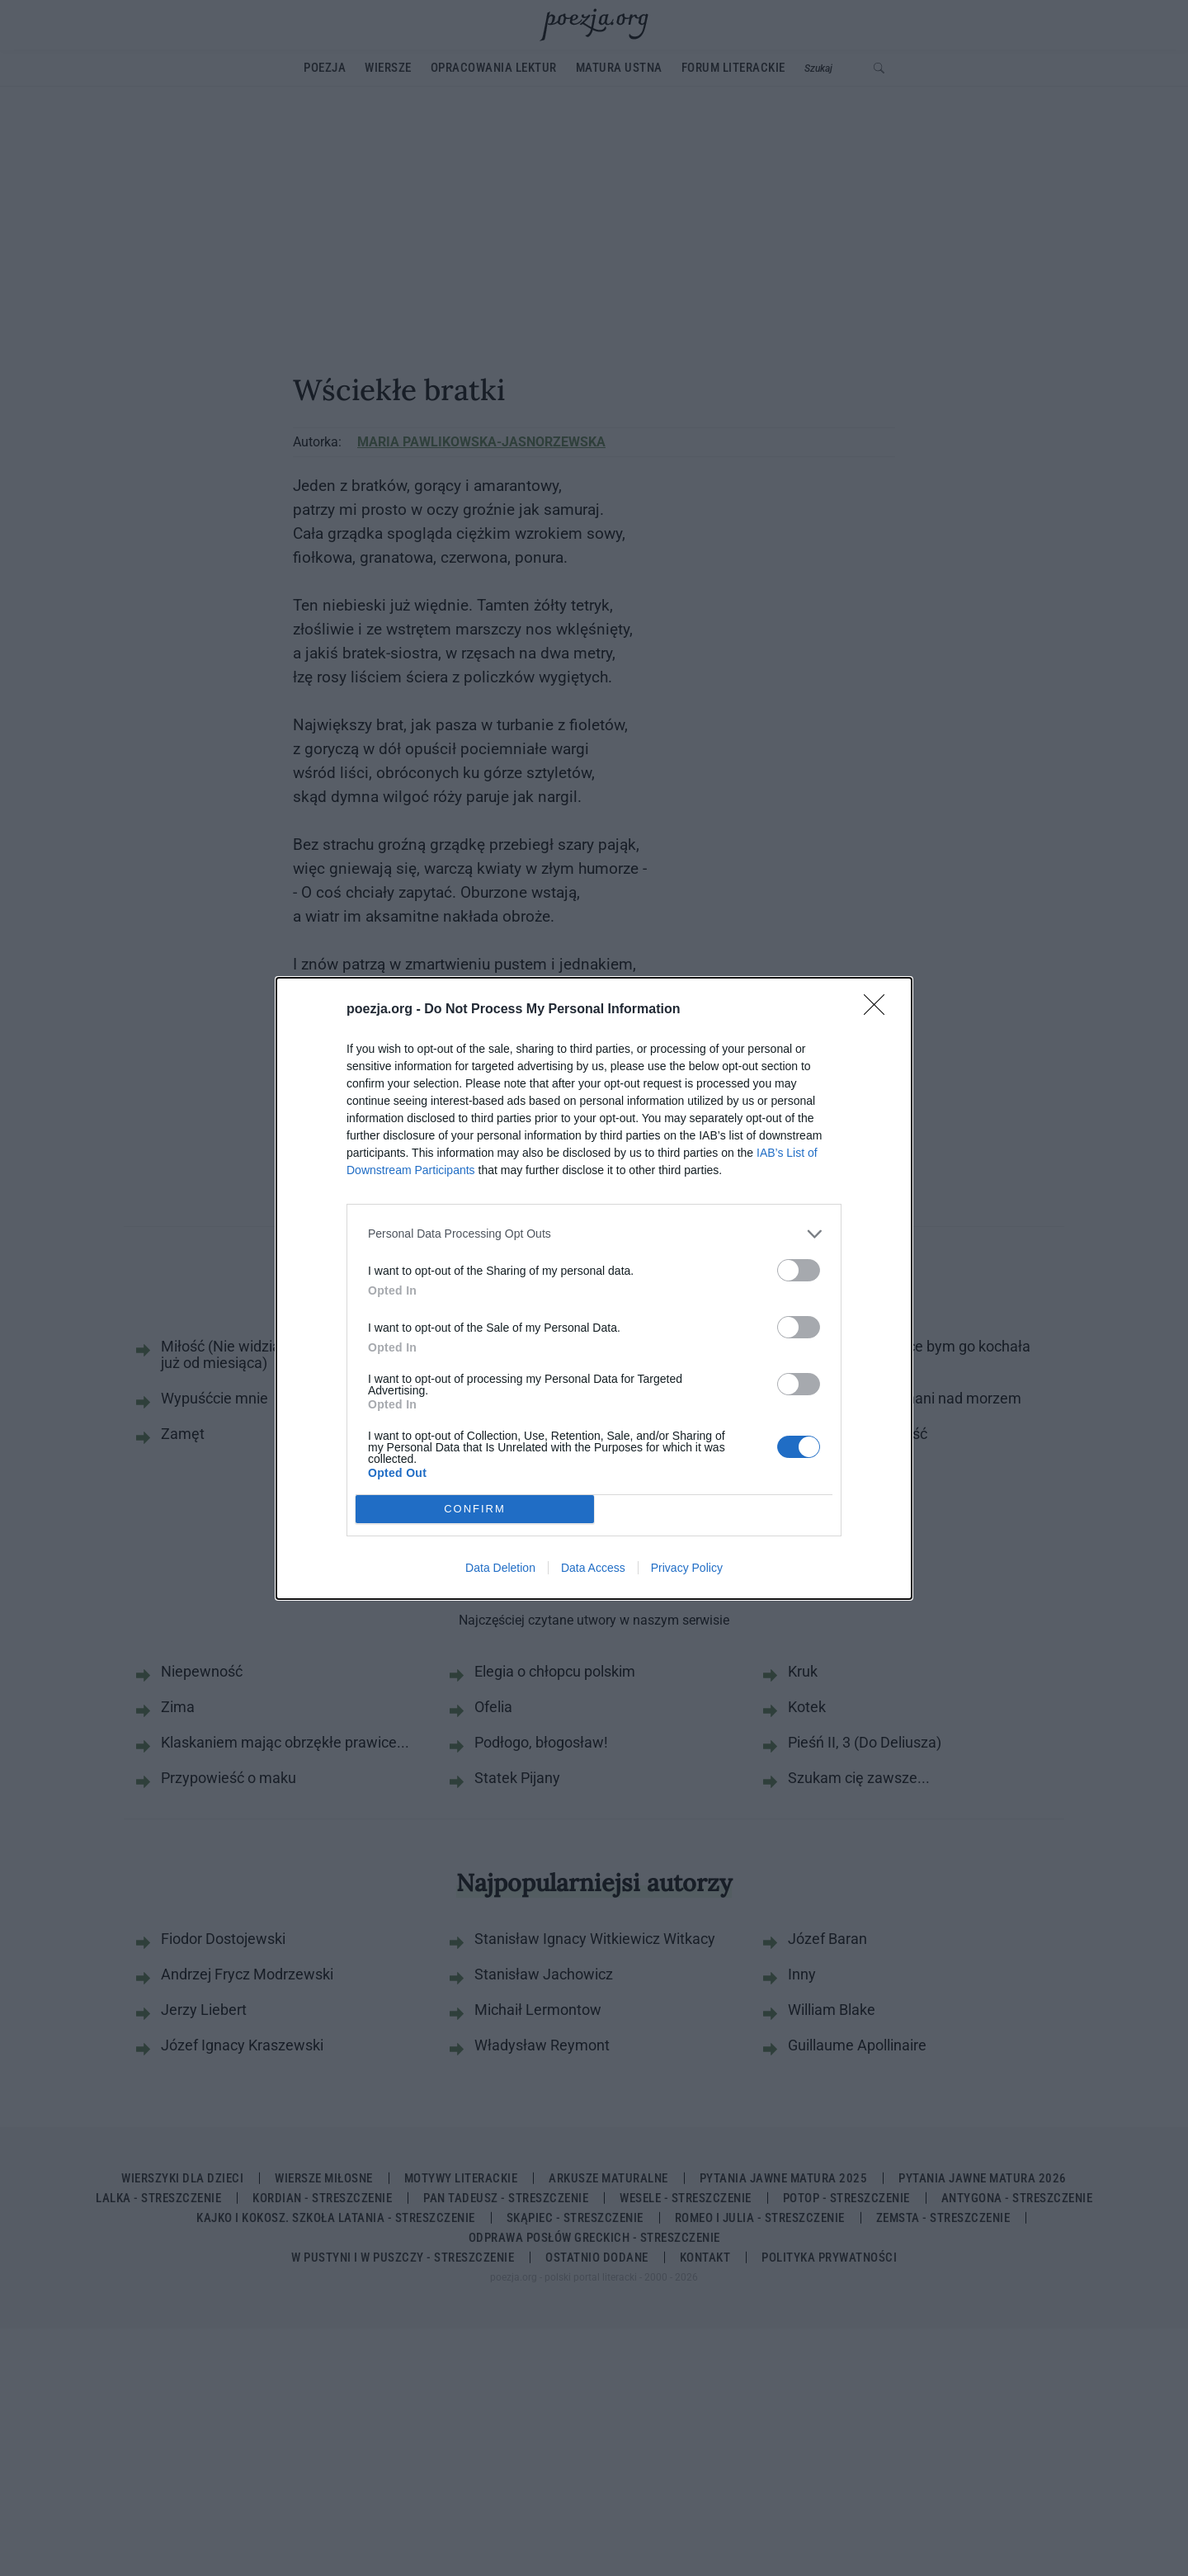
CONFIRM (475, 1508)
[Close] (879, 1010)
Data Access (593, 1567)
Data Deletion (500, 1567)
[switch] (798, 1270)
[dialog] (594, 1288)
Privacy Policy (687, 1567)
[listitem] (594, 1234)
